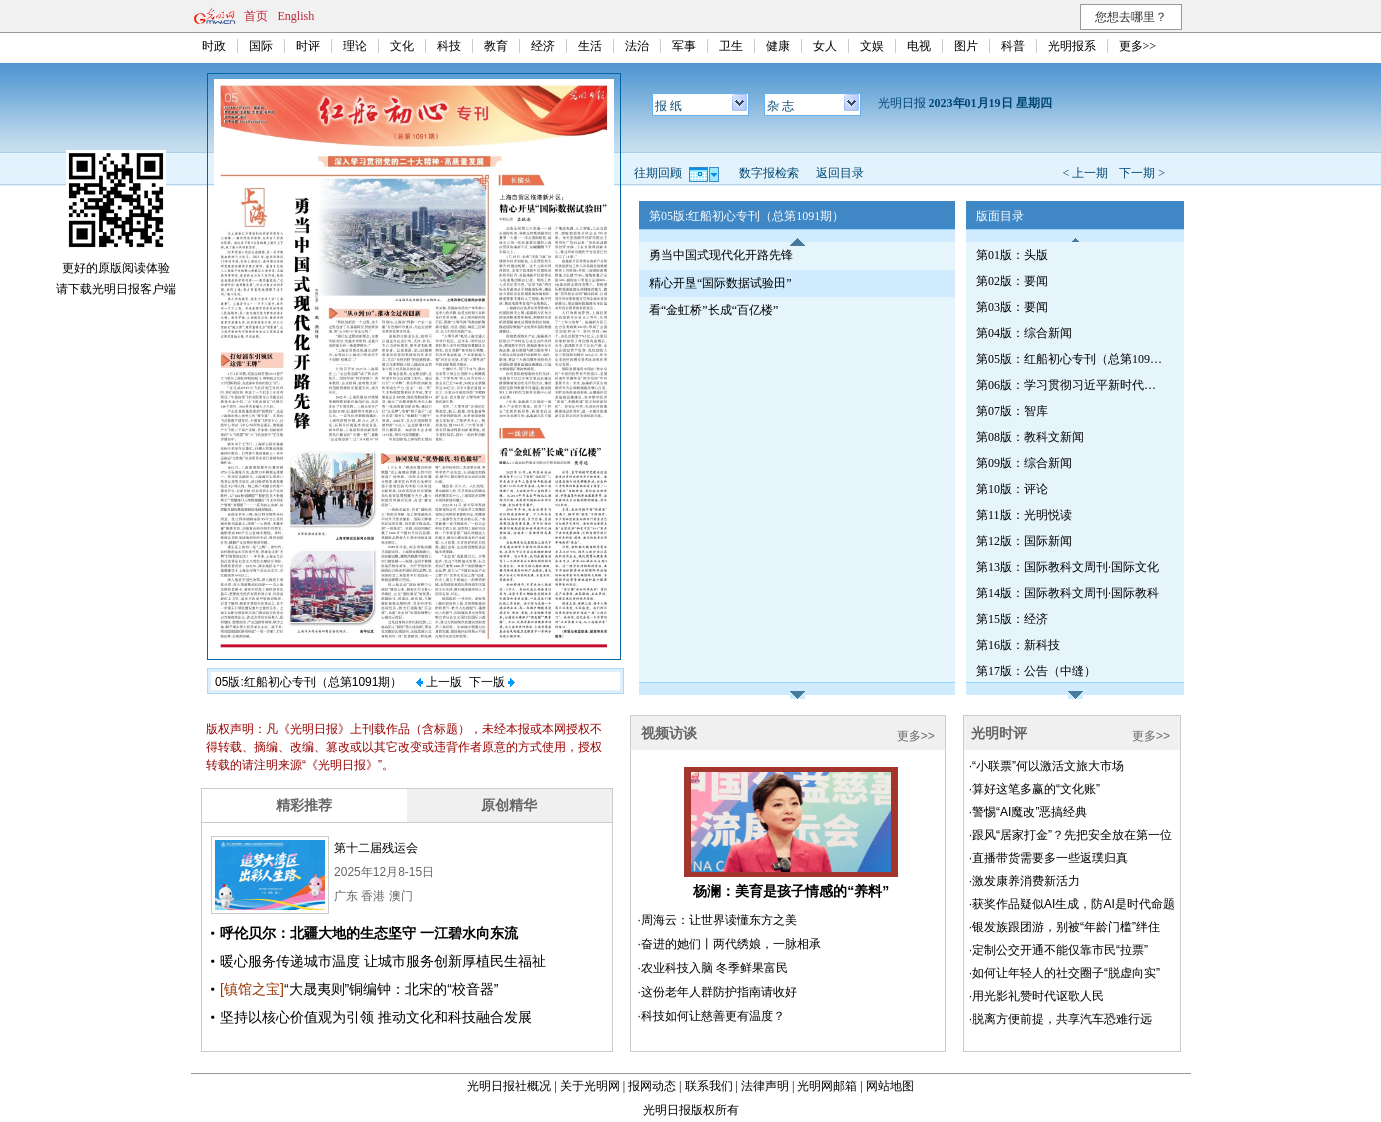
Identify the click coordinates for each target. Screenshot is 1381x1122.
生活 (590, 46)
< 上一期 (1085, 173)
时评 (308, 46)
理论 (355, 46)
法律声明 (765, 1086)
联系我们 (709, 1086)
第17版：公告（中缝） (1036, 671)
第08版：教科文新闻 (1030, 437)
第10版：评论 (1012, 489)
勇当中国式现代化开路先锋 (721, 255)
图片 (966, 46)
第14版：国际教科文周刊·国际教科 (1067, 593)
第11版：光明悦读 (1024, 515)
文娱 (872, 46)
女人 (825, 46)
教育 (496, 46)
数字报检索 (769, 173)
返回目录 (840, 173)
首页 (256, 16)
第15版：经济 (1012, 619)
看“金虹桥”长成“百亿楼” (713, 310)
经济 (543, 46)
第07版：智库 (1012, 411)
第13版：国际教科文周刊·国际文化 (1067, 567)
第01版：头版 (1012, 255)
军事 (684, 46)
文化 (402, 46)
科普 (1013, 46)
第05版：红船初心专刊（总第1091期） (1071, 359)
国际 (261, 46)
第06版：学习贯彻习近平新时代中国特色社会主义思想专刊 (1071, 385)
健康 (778, 46)
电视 (919, 46)
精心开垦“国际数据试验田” (720, 283)
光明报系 (1072, 46)
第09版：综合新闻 (1024, 463)
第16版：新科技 (1018, 645)
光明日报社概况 (509, 1086)
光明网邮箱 (827, 1086)
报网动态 (652, 1086)
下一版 (492, 682)
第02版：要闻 (1012, 281)
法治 (637, 46)
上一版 (439, 682)
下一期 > (1142, 173)
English (296, 16)
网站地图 (890, 1086)
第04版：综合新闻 (1024, 333)
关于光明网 (590, 1086)
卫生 (731, 46)
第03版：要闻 (1012, 307)
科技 (449, 46)
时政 (214, 46)
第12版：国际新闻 (1024, 541)
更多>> (1138, 46)
